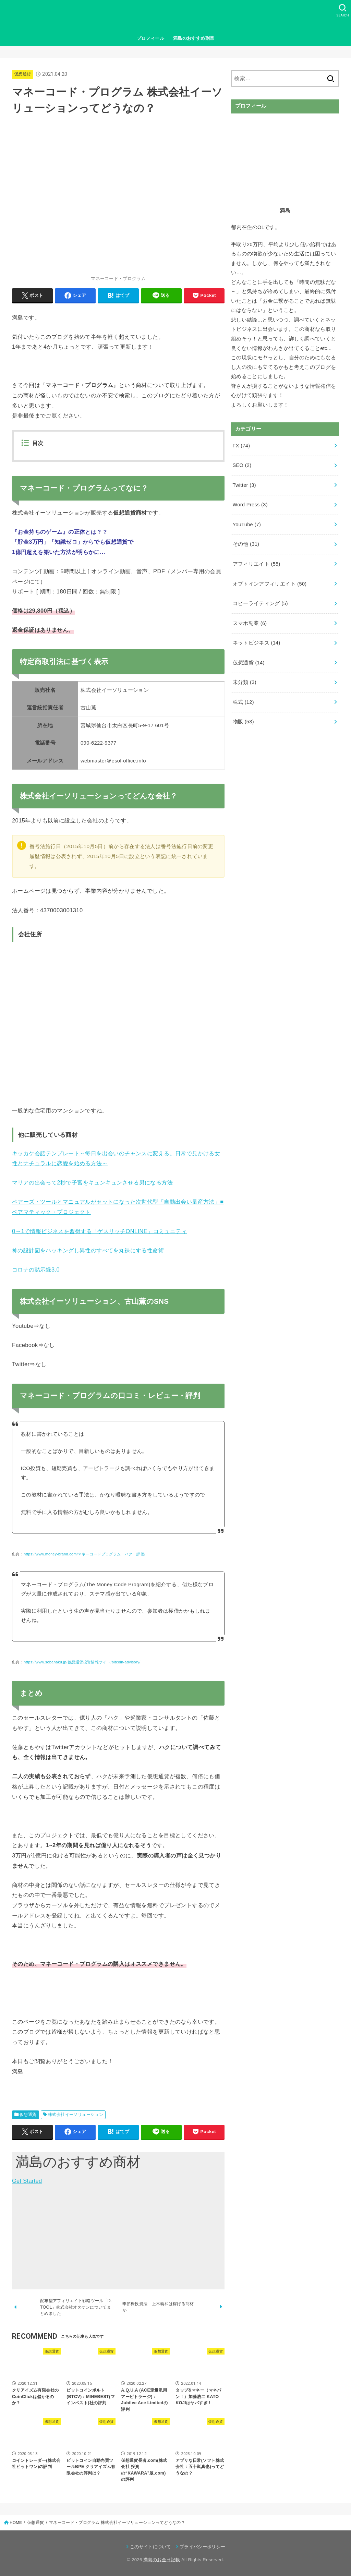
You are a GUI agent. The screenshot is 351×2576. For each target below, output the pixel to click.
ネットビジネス (256, 643)
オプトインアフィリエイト (270, 584)
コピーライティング (260, 603)
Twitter (244, 485)
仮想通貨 (22, 74)
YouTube (247, 524)
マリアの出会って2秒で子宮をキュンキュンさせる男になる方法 (92, 1182)
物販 (243, 721)
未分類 (244, 682)
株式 (243, 702)
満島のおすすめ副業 (194, 38)
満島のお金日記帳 (161, 2559)
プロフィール (150, 38)
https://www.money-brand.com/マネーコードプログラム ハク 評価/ (84, 1554)
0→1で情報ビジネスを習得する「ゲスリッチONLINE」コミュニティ (99, 1231)
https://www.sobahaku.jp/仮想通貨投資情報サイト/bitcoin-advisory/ (82, 1662)
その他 (246, 544)
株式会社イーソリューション (75, 2114)
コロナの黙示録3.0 (36, 1269)
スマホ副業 (250, 623)
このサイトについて (150, 2546)
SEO (242, 465)
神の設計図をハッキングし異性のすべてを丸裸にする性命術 (88, 1250)
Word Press (250, 504)
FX (241, 445)
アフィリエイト (256, 564)
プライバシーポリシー (202, 2546)
